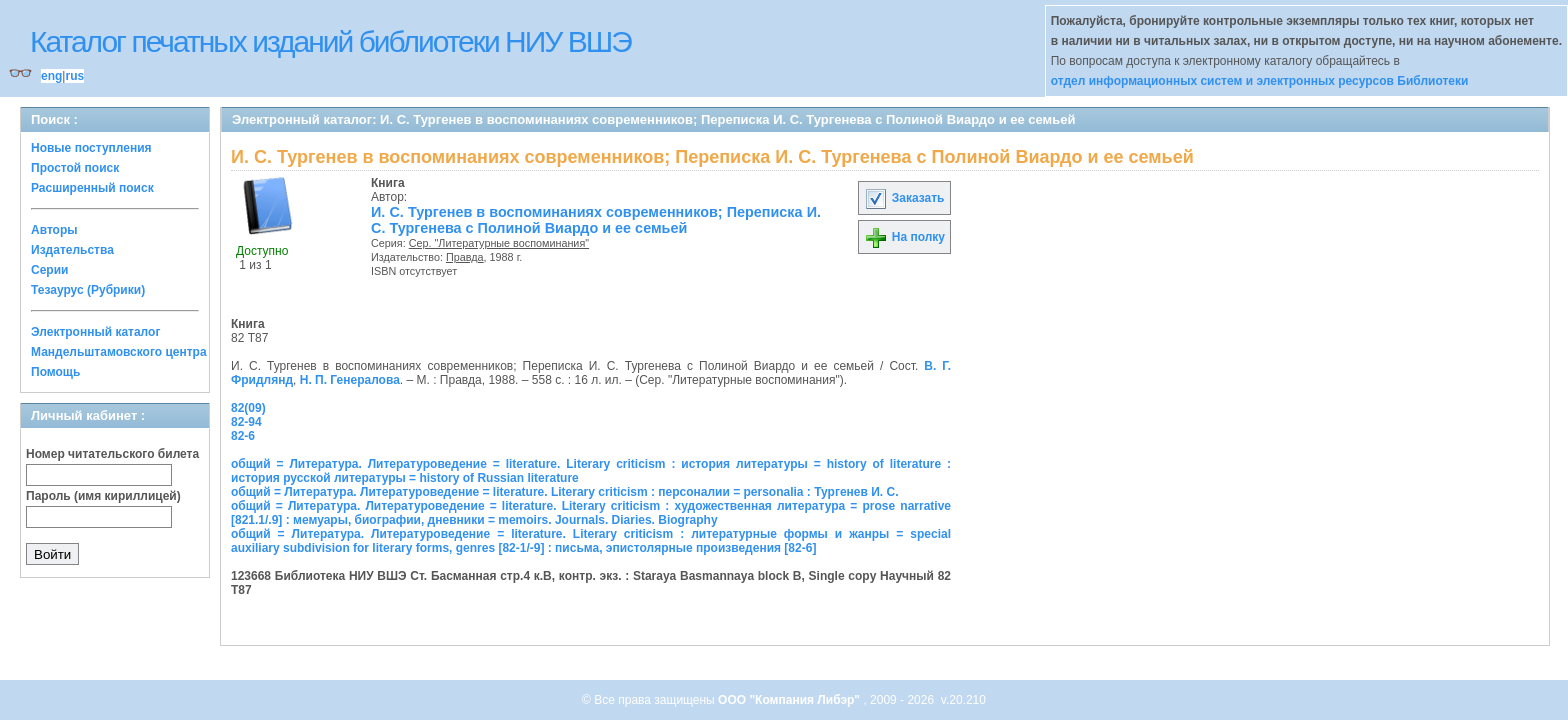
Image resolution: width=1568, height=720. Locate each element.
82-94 (246, 422)
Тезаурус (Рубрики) (88, 290)
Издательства (72, 250)
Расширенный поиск (92, 188)
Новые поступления (91, 148)
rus (74, 76)
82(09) (248, 408)
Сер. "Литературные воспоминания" (499, 243)
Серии (49, 270)
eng (51, 76)
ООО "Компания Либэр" (790, 700)
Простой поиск (75, 168)
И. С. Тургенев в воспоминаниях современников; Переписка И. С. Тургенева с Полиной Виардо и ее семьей (596, 220)
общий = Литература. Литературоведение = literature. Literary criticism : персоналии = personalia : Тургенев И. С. (565, 492)
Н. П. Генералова (350, 380)
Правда (465, 257)
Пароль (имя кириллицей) (103, 496)
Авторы (54, 230)
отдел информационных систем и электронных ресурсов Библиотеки (1260, 81)
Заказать (904, 198)
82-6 (243, 436)
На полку (904, 237)
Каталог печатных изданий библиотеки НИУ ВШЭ (330, 41)
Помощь (55, 372)
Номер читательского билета (112, 454)
